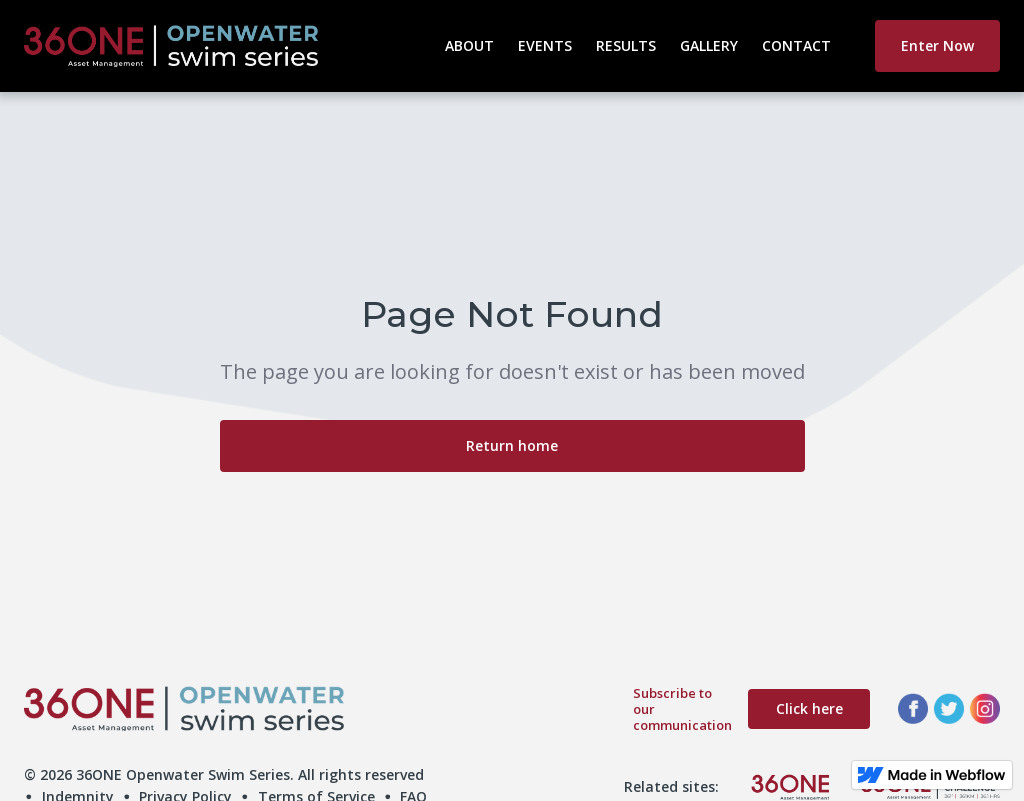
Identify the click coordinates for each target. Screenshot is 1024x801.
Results (626, 45)
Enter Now (937, 45)
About (469, 45)
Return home (512, 445)
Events (545, 45)
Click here (809, 708)
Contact (796, 45)
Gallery (709, 45)
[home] (228, 46)
